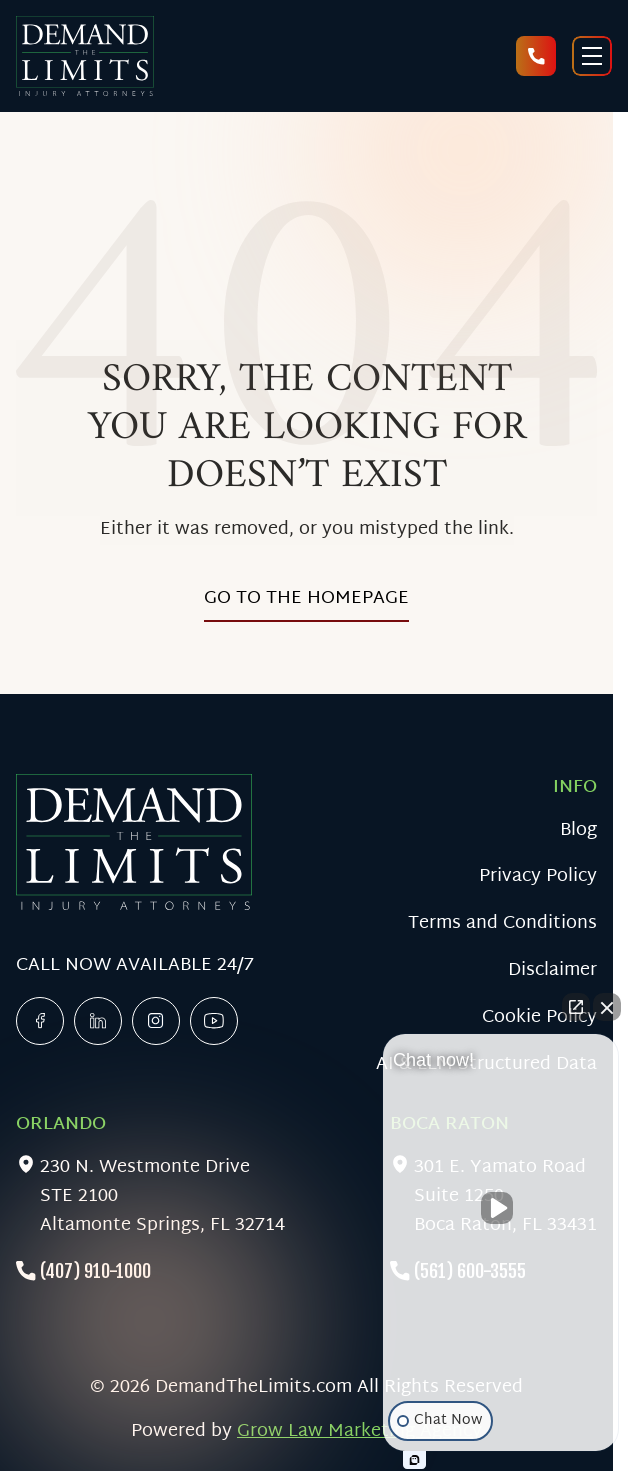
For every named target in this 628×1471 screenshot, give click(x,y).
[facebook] (40, 1021)
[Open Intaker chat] (414, 1460)
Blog (578, 831)
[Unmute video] (501, 1208)
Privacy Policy (538, 877)
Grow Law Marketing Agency (359, 1431)
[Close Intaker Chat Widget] (607, 1007)
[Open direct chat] (576, 1007)
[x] (156, 1021)
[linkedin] (98, 1021)
